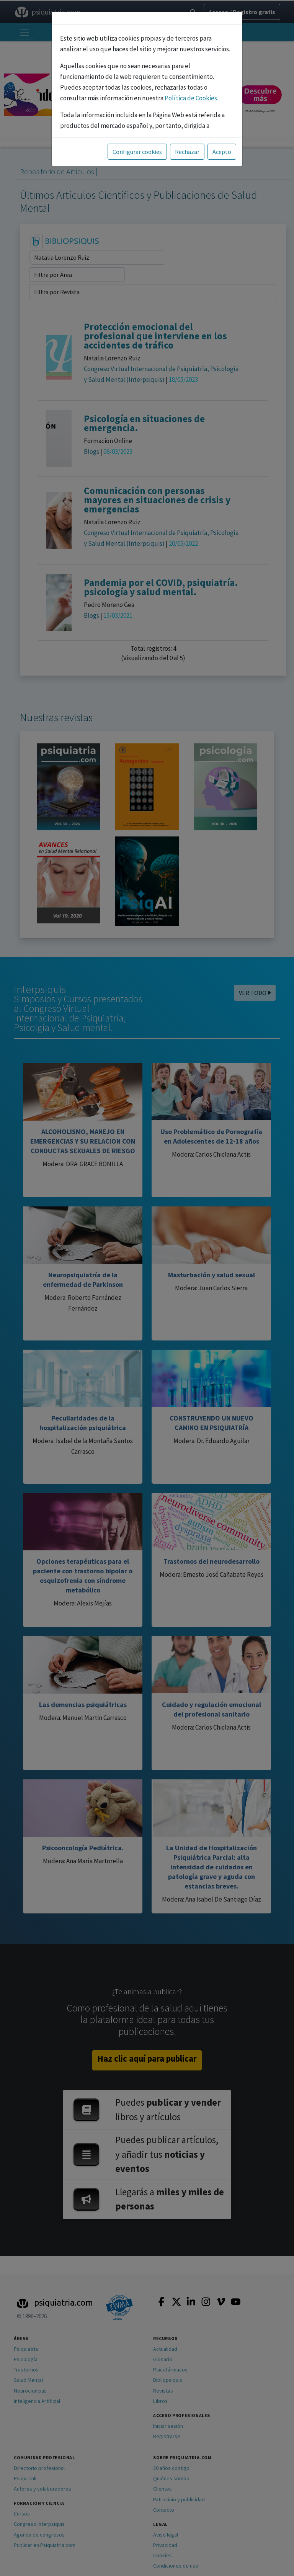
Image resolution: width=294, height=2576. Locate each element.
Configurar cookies (137, 151)
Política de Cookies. (191, 98)
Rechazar (187, 151)
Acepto (221, 151)
